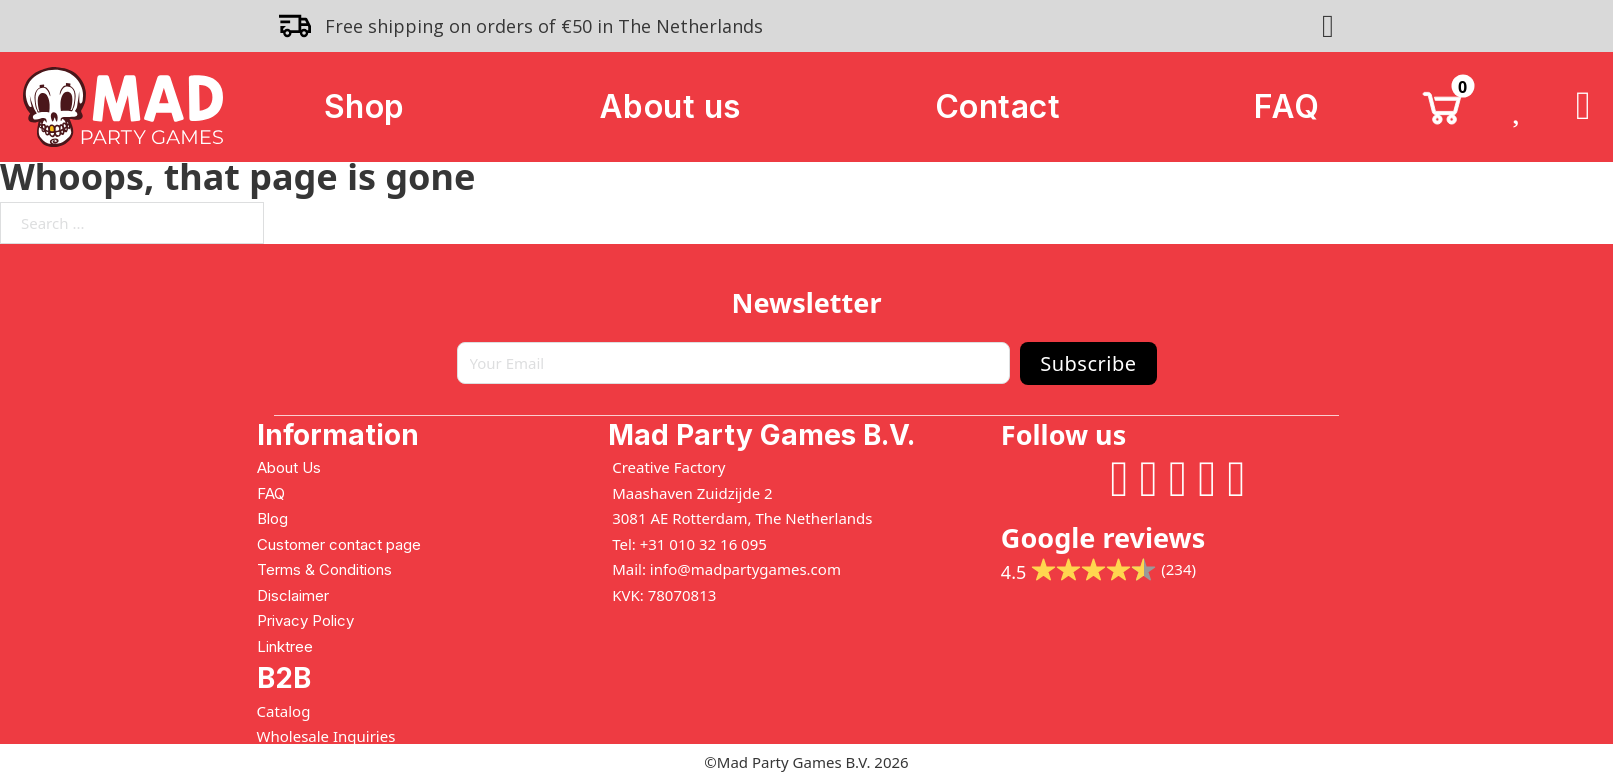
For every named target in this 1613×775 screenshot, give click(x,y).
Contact (998, 106)
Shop (364, 106)
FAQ (1287, 106)
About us (670, 106)
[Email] (734, 363)
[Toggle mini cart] (1442, 107)
